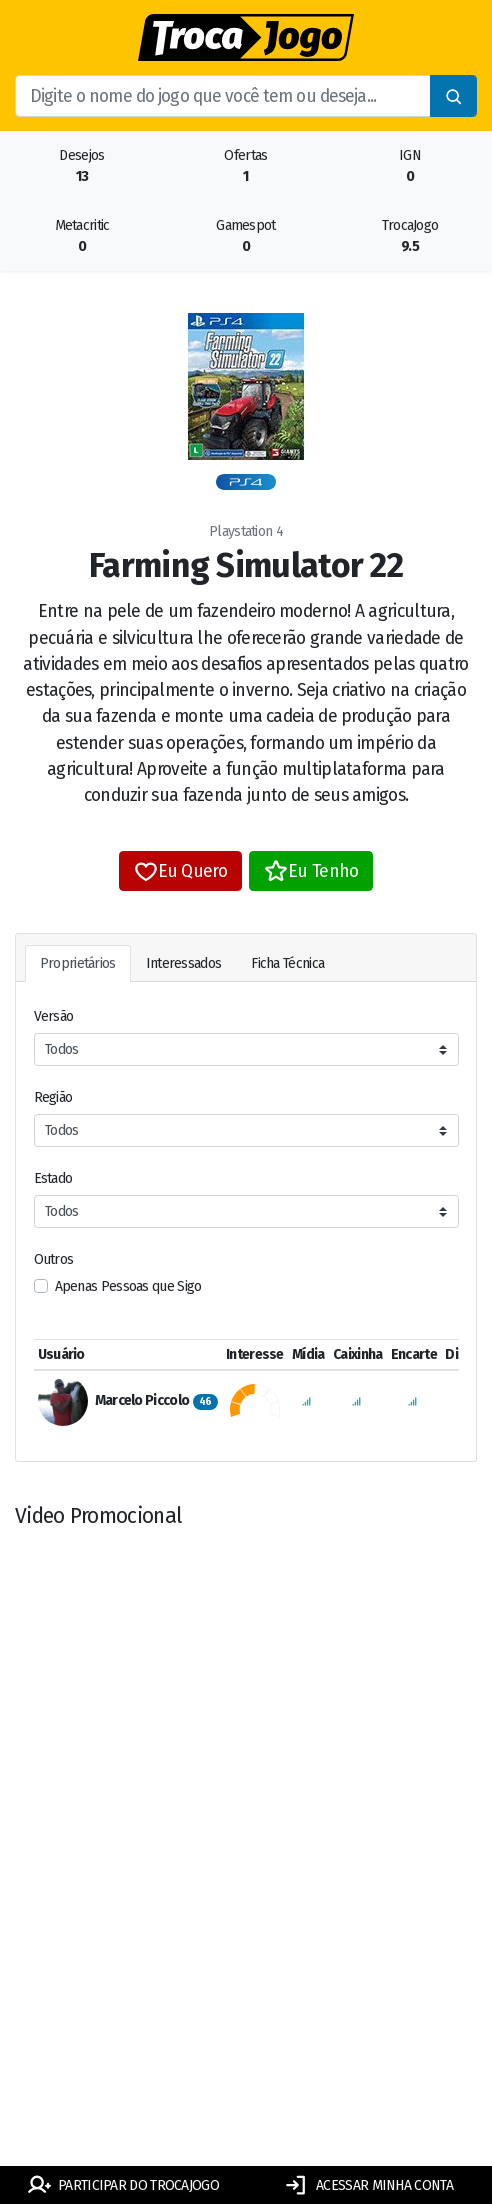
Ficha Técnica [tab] (287, 963)
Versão (54, 1016)
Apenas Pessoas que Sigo (128, 1286)
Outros (54, 1259)
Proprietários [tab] (78, 963)
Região (53, 1097)
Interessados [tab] (184, 963)
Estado (53, 1178)
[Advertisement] (246, 1985)
